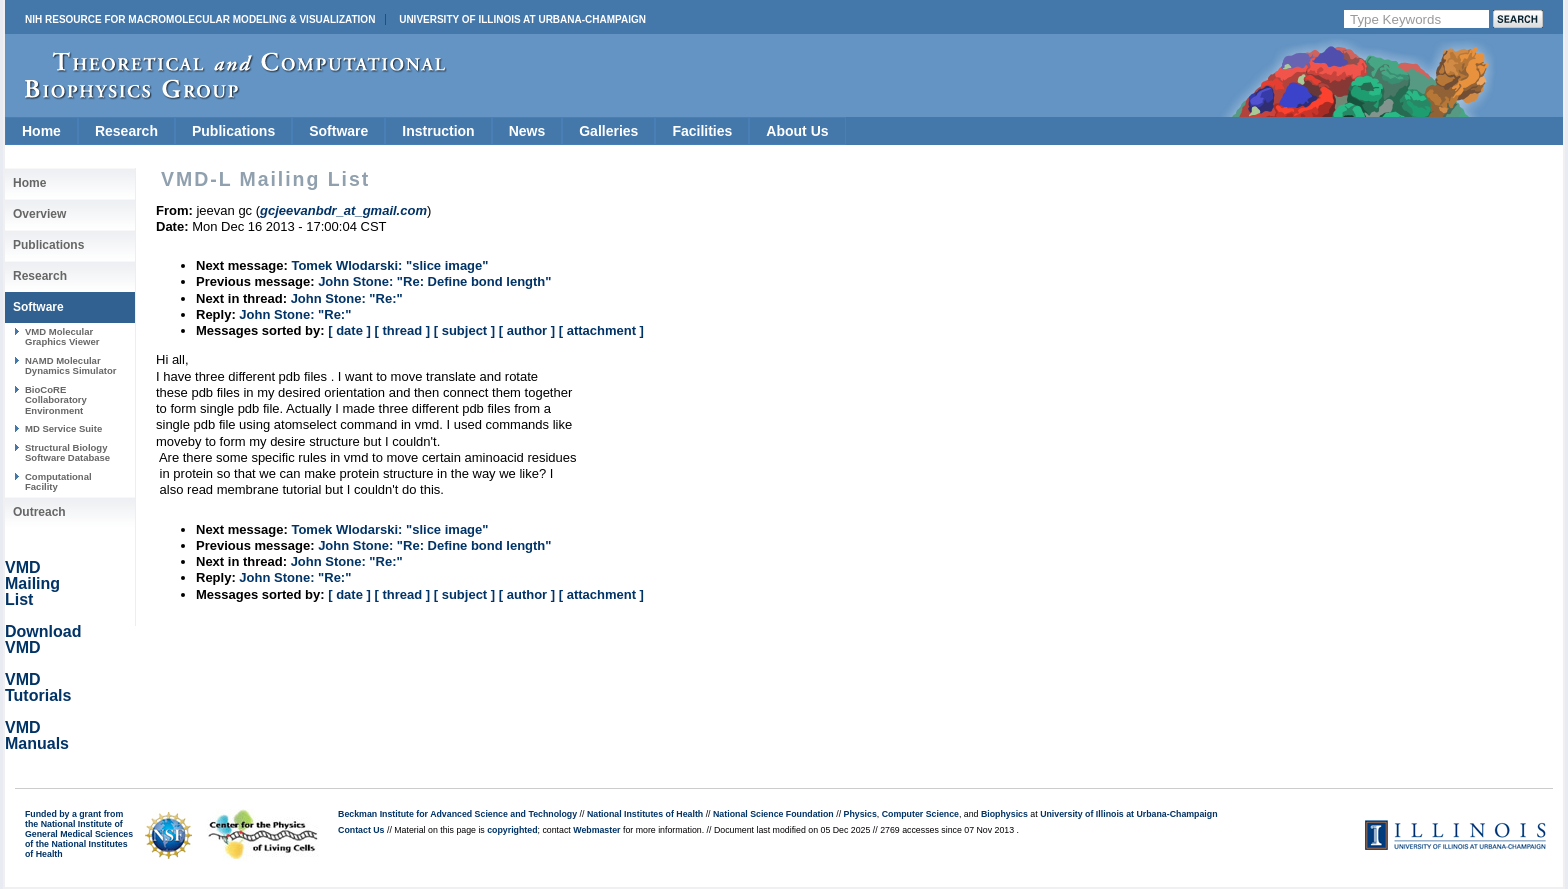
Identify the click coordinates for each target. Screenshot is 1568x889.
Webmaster (596, 830)
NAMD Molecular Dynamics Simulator (71, 365)
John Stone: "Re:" (347, 298)
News (527, 131)
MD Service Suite (63, 428)
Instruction (438, 131)
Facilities (702, 131)
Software (338, 131)
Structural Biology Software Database (67, 452)
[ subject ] (464, 330)
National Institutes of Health (645, 814)
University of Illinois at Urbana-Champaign (522, 19)
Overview (39, 214)
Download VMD (43, 639)
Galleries (608, 131)
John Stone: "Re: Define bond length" (434, 281)
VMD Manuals (37, 735)
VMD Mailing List (32, 583)
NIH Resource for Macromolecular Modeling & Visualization (200, 19)
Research (126, 131)
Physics (860, 814)
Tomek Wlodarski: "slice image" (389, 265)
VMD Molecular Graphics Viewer (62, 336)
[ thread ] (402, 330)
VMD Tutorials (38, 687)
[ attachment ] (601, 330)
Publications (233, 131)
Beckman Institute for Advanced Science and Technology (457, 814)
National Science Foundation (773, 814)
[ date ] (349, 330)
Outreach (39, 512)
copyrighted (512, 830)
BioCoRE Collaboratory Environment (56, 400)
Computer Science (920, 814)
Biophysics (1004, 814)
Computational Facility (58, 481)
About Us (797, 131)
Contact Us (361, 830)
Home (41, 131)
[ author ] (527, 330)
